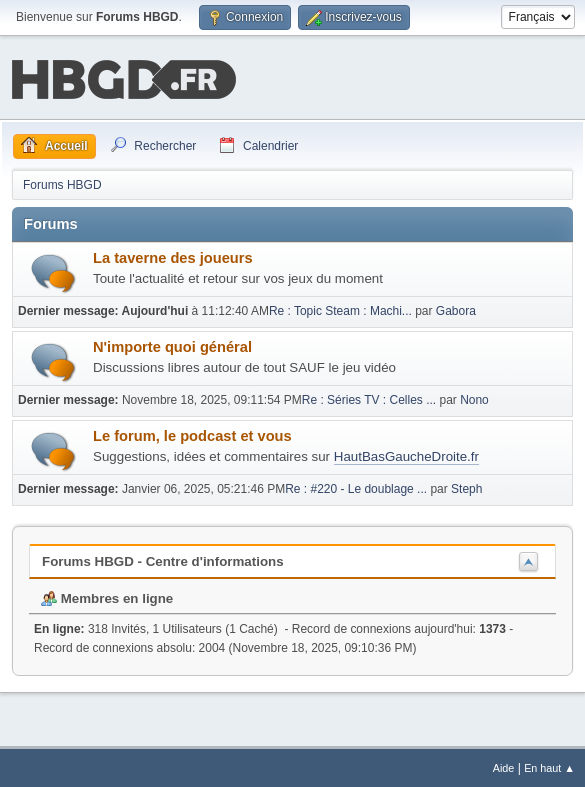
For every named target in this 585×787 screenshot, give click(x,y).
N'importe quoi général (172, 345)
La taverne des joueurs (173, 256)
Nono (474, 398)
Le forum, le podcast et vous (192, 434)
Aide (504, 766)
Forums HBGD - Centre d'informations (163, 559)
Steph (466, 487)
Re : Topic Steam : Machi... (340, 309)
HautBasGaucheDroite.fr (406, 454)
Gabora (456, 309)
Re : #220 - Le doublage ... (356, 487)
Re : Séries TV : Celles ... (369, 398)
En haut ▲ (549, 766)
